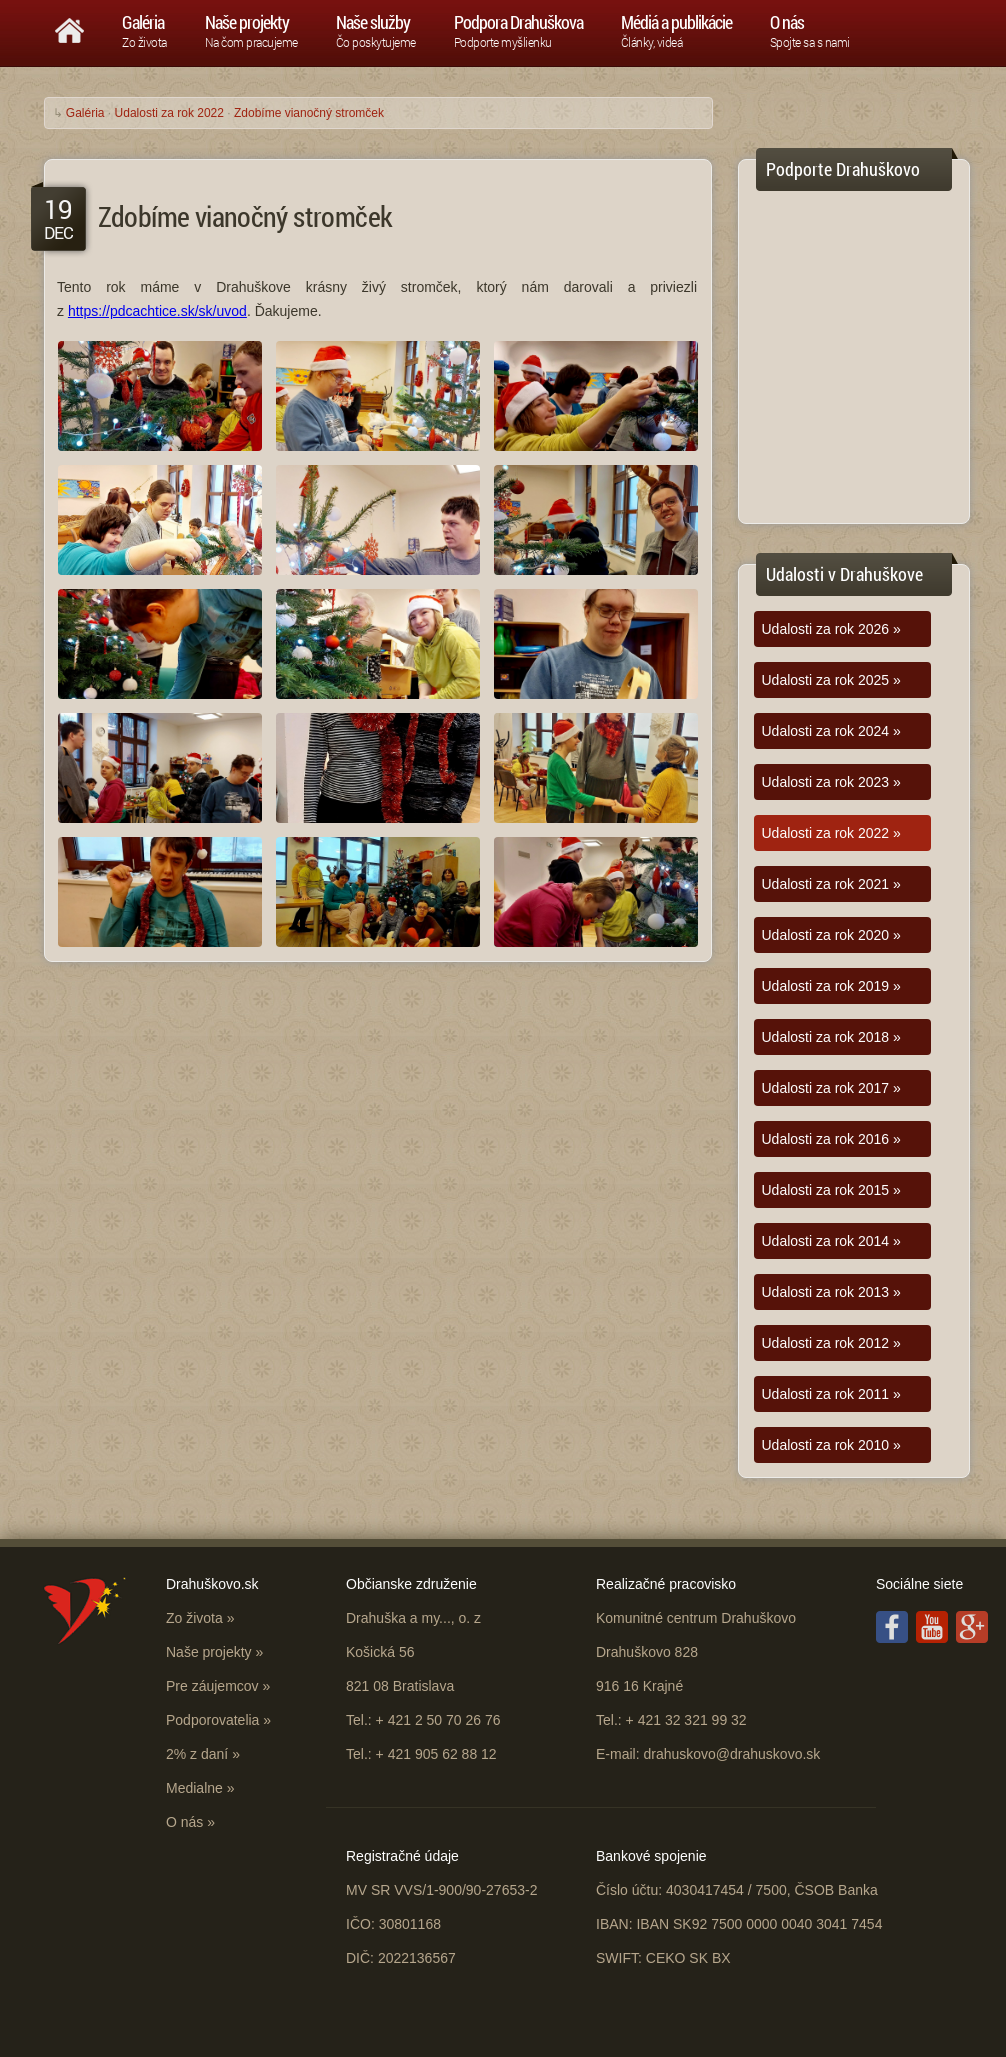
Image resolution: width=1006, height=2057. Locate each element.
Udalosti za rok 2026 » (831, 629)
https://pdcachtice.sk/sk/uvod (157, 311)
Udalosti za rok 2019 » (831, 986)
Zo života (194, 1618)
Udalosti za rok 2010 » (831, 1445)
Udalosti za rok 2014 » (831, 1241)
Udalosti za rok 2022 (169, 113)
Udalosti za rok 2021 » (831, 884)
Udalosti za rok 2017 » (831, 1088)
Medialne (194, 1788)
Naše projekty (209, 1652)
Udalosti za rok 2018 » (831, 1037)
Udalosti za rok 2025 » (831, 680)
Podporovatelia (212, 1720)
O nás (184, 1822)
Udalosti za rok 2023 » (831, 782)
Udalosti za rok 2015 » (831, 1190)
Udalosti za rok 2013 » (831, 1292)
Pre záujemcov (212, 1686)
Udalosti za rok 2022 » (831, 833)
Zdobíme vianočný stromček (309, 113)
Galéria (85, 113)
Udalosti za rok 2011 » (831, 1394)
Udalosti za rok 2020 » (831, 935)
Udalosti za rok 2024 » (831, 731)
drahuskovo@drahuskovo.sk (731, 1754)
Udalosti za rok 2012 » (831, 1343)
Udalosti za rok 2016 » (831, 1139)
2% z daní (197, 1754)
